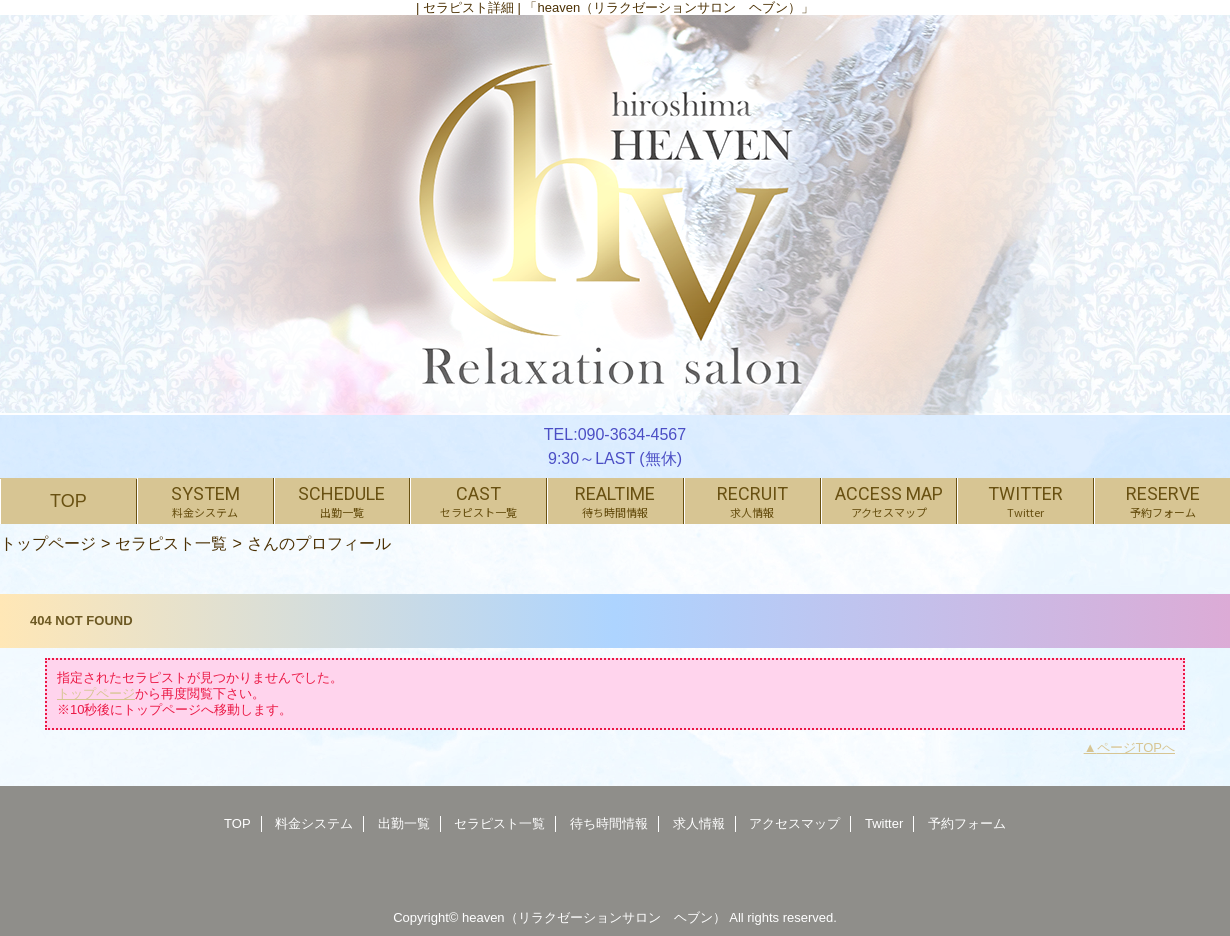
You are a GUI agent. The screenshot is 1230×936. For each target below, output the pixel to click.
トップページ (48, 543)
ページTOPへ (1136, 747)
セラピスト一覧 (171, 543)
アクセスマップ (794, 823)
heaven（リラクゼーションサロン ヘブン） (594, 917)
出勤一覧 (404, 823)
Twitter (884, 823)
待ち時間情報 (609, 823)
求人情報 (699, 823)
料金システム (314, 823)
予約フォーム (967, 823)
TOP (68, 501)
